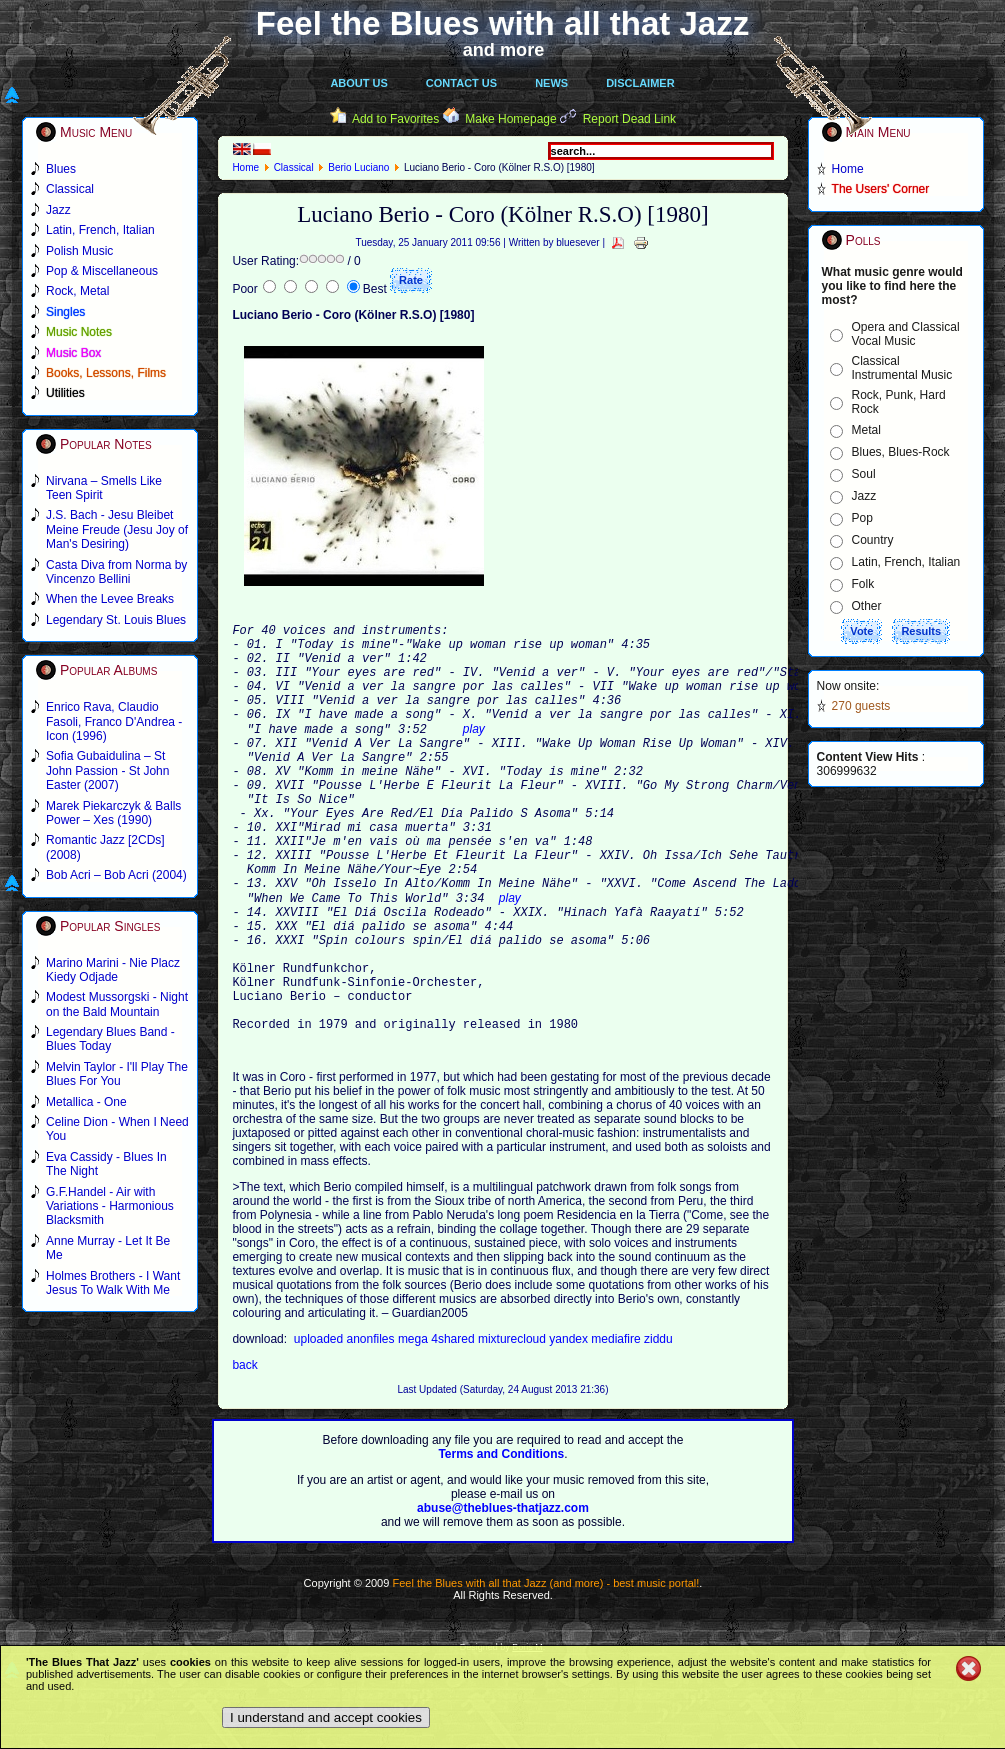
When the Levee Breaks (110, 599)
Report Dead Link (629, 119)
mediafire (617, 1427)
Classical (294, 167)
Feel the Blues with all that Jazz (502, 23)
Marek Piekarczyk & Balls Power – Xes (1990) (113, 813)
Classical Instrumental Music (902, 368)
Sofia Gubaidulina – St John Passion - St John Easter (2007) (107, 770)
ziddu (658, 1427)
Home (245, 167)
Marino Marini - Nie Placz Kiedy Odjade (113, 970)
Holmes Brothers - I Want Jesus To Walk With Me (113, 1283)
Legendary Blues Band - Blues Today (110, 1039)
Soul (864, 474)
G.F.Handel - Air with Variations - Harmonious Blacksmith (110, 1206)
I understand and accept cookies (326, 1717)
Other (867, 606)
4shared (454, 1427)
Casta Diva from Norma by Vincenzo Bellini (116, 572)
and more (504, 50)
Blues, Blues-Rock (901, 452)
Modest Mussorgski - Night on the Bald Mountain (117, 1004)
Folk (863, 584)
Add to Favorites (395, 119)
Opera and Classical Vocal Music (906, 334)
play (474, 755)
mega (414, 1427)
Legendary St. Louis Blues (116, 620)
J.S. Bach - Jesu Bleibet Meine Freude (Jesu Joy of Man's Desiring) (117, 529)
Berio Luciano (358, 167)
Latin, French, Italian (906, 562)
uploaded (320, 1427)
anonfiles (372, 1427)
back (244, 1453)
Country (873, 540)
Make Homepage (510, 119)
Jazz (864, 496)
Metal (866, 430)
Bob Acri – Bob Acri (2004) (116, 875)
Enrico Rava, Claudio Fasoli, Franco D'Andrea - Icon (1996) (114, 721)
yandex (570, 1427)
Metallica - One (86, 1102)
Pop (862, 518)
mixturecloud (513, 1427)
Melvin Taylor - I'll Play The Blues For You (117, 1074)
